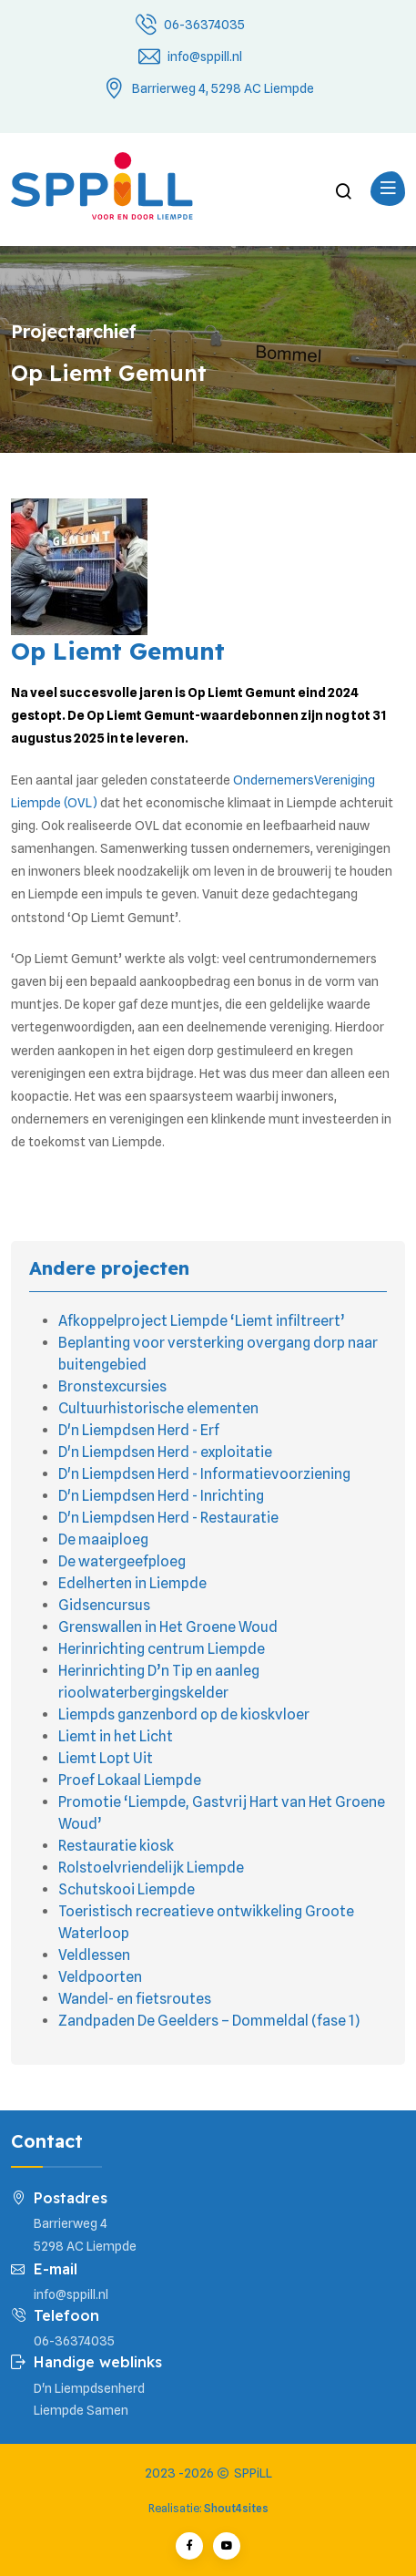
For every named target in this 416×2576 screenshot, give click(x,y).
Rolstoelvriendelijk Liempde (151, 1867)
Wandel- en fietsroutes (134, 1998)
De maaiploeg (103, 1539)
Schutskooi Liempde (126, 1889)
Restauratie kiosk (116, 1845)
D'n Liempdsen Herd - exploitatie (165, 1452)
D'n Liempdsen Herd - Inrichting (161, 1495)
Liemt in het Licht (115, 1736)
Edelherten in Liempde (132, 1583)
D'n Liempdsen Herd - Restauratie (168, 1517)
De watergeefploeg (122, 1561)
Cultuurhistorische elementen (158, 1408)
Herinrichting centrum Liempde (161, 1648)
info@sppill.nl (204, 56)
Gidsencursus (104, 1605)
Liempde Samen (81, 2410)
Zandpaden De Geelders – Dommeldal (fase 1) (209, 2020)
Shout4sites (236, 2508)
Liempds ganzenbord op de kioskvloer (183, 1714)
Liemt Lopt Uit (105, 1758)
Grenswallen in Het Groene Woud (168, 1627)
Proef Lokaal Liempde (129, 1780)
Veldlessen (94, 1955)
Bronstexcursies (112, 1386)
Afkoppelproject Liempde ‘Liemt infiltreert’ (201, 1320)
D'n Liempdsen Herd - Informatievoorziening (204, 1474)
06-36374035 (204, 24)
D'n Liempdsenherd (89, 2388)
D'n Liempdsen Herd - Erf (138, 1430)
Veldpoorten (100, 1977)
